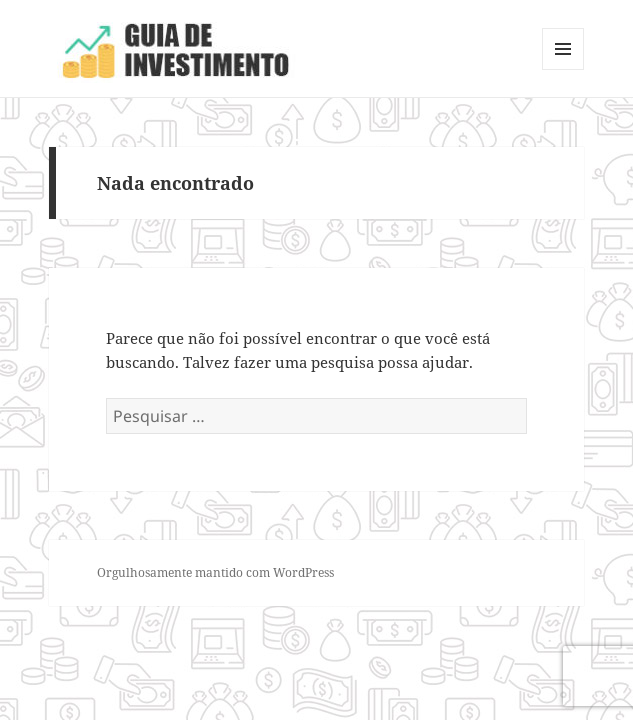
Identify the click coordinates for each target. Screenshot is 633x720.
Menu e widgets (563, 69)
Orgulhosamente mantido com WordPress (215, 572)
